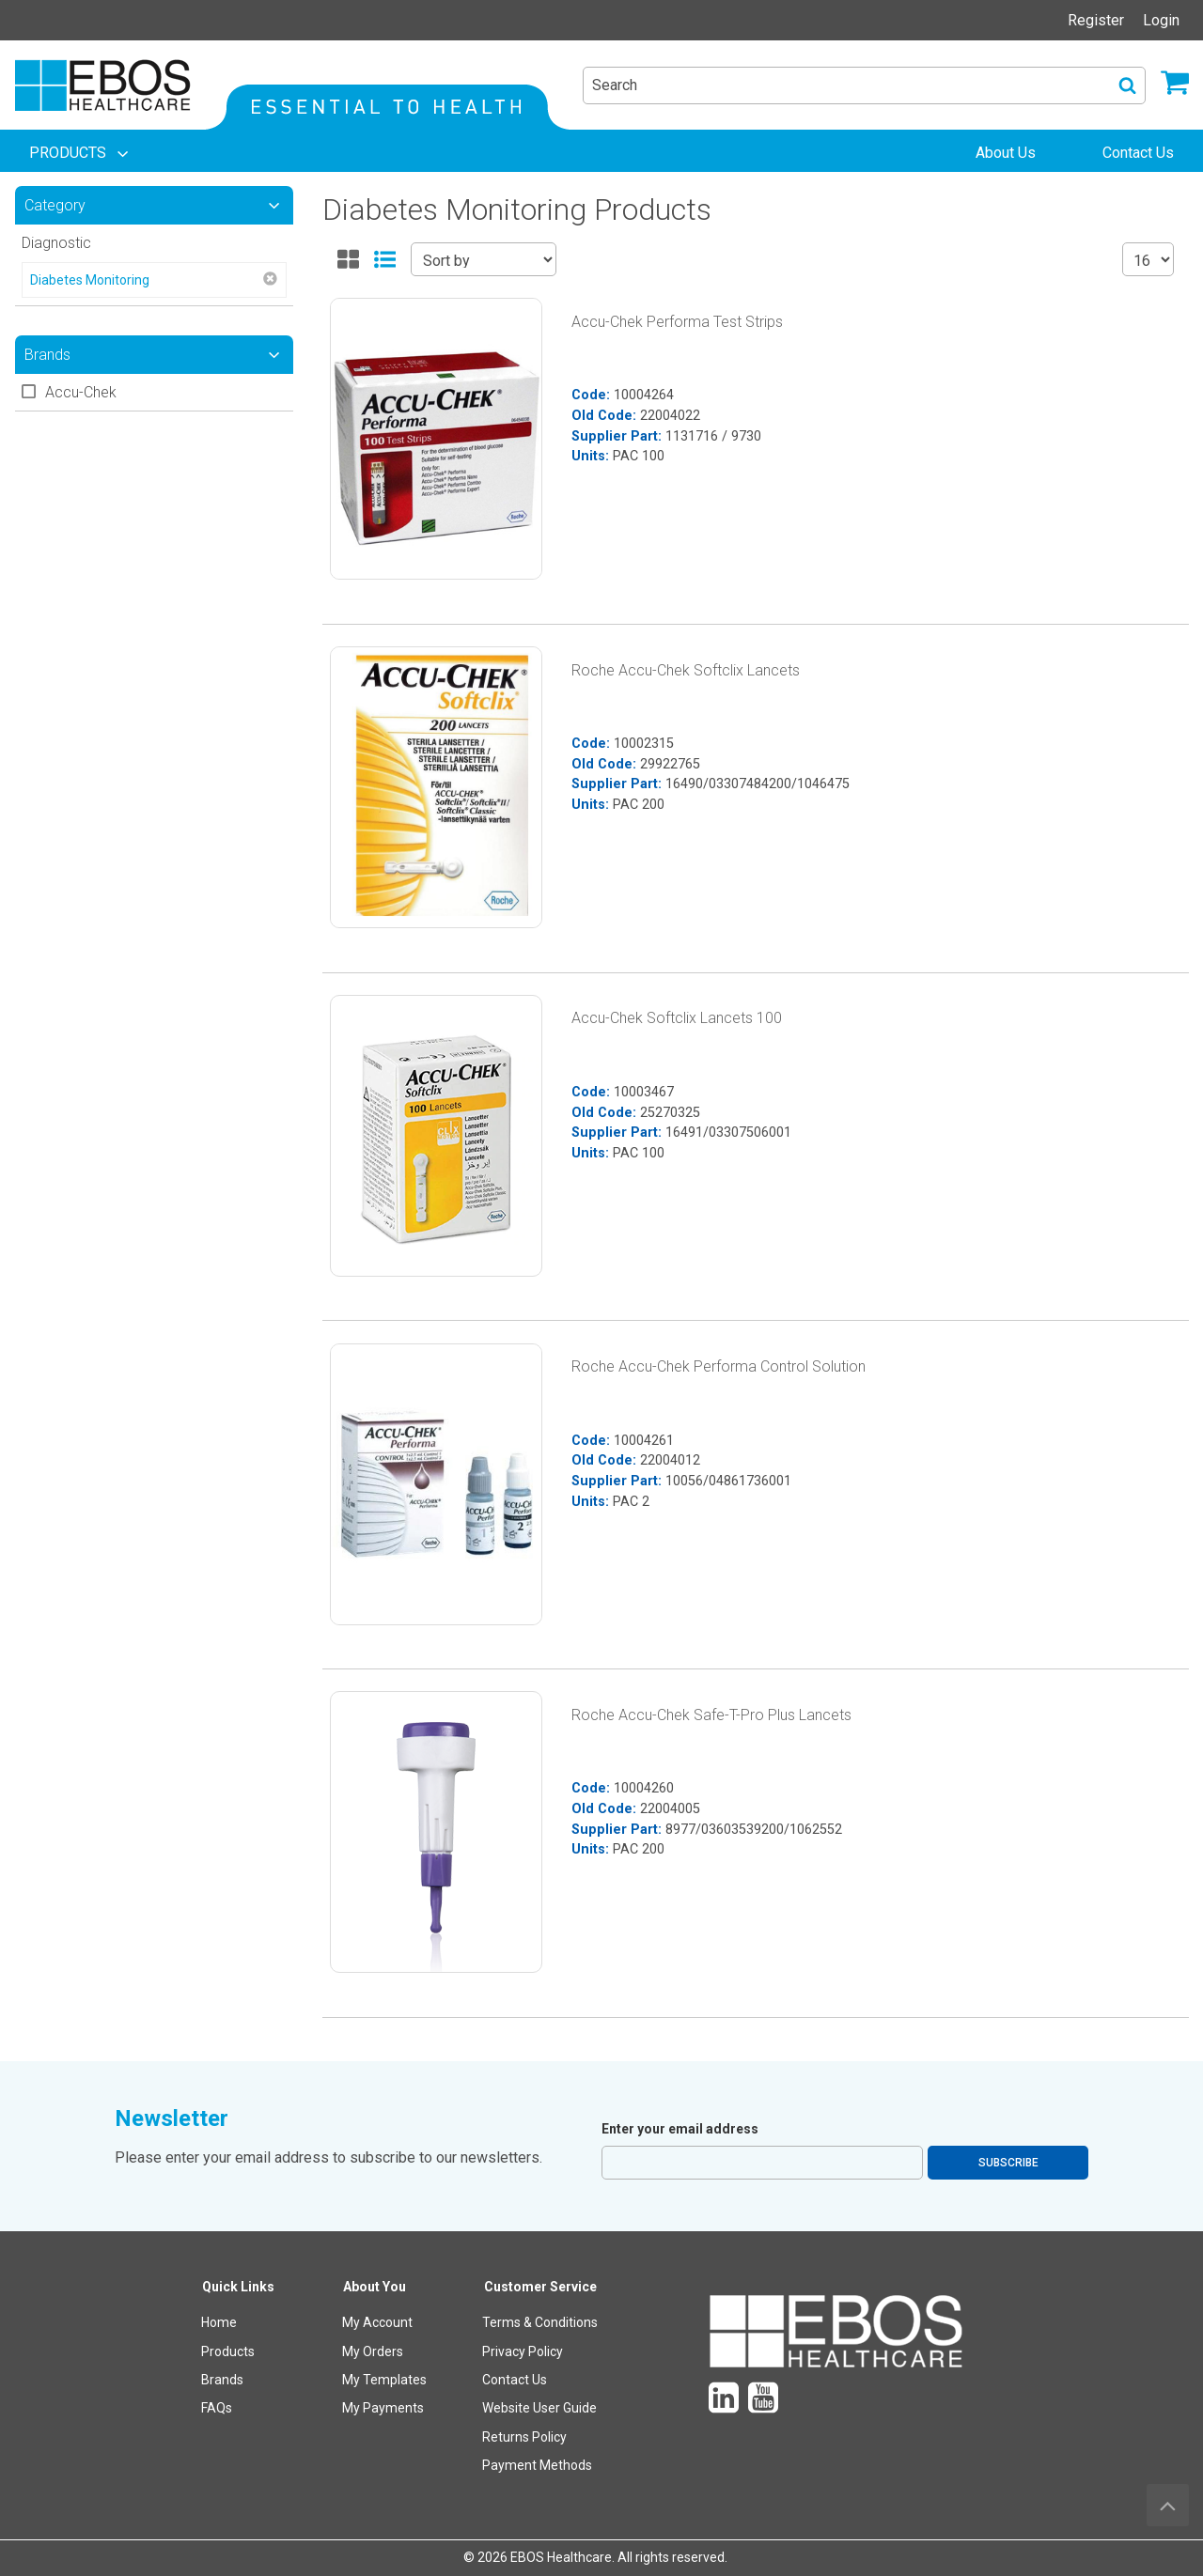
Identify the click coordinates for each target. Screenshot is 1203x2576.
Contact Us (514, 2379)
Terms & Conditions (540, 2322)
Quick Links (238, 2286)
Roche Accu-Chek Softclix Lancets (685, 670)
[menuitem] (81, 153)
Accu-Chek (81, 392)
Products (228, 2351)
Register (1096, 20)
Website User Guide (539, 2407)
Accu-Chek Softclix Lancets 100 (676, 1018)
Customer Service (540, 2286)
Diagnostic (56, 243)
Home (219, 2322)
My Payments (383, 2407)
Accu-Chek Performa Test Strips (677, 322)
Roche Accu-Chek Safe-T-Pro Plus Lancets (711, 1715)
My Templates (384, 2379)
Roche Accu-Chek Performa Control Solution (718, 1366)
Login (1161, 20)
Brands (222, 2379)
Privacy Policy (522, 2351)
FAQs (216, 2407)
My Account (377, 2322)
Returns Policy (524, 2436)
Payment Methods (537, 2465)
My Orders (372, 2351)
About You (374, 2286)
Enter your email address (680, 2128)
